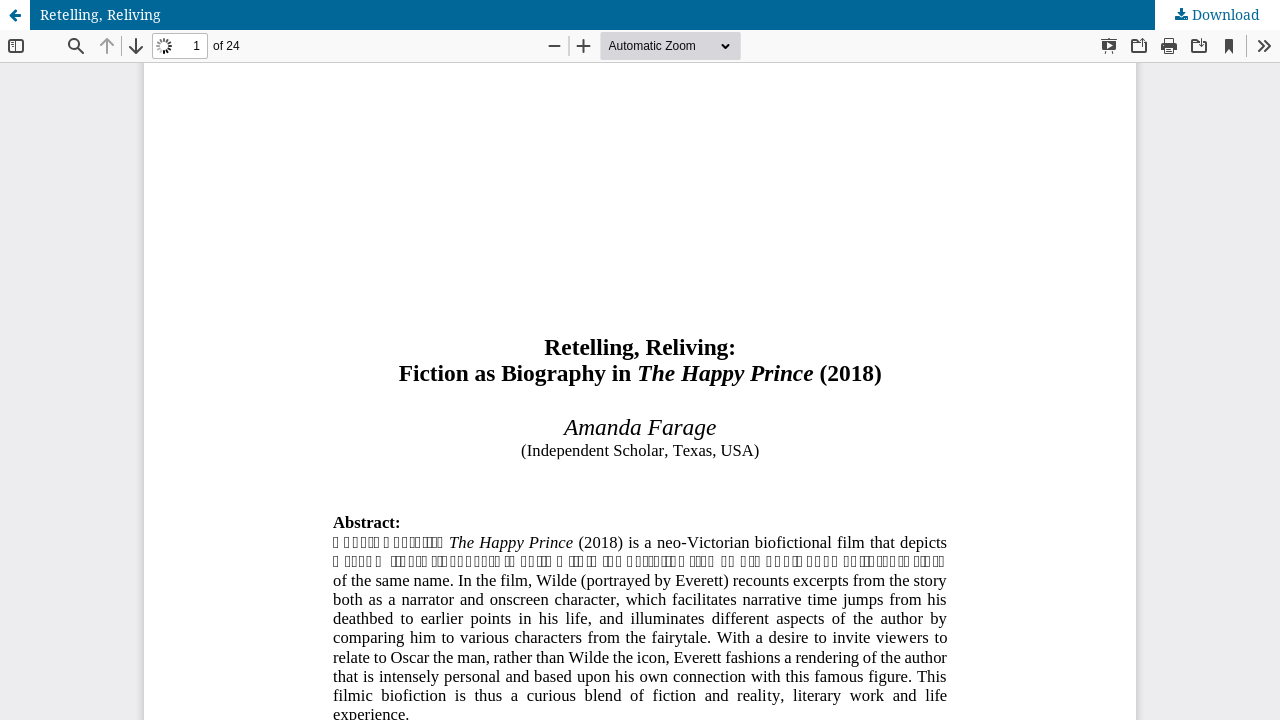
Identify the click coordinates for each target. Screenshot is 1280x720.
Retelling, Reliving (100, 14)
